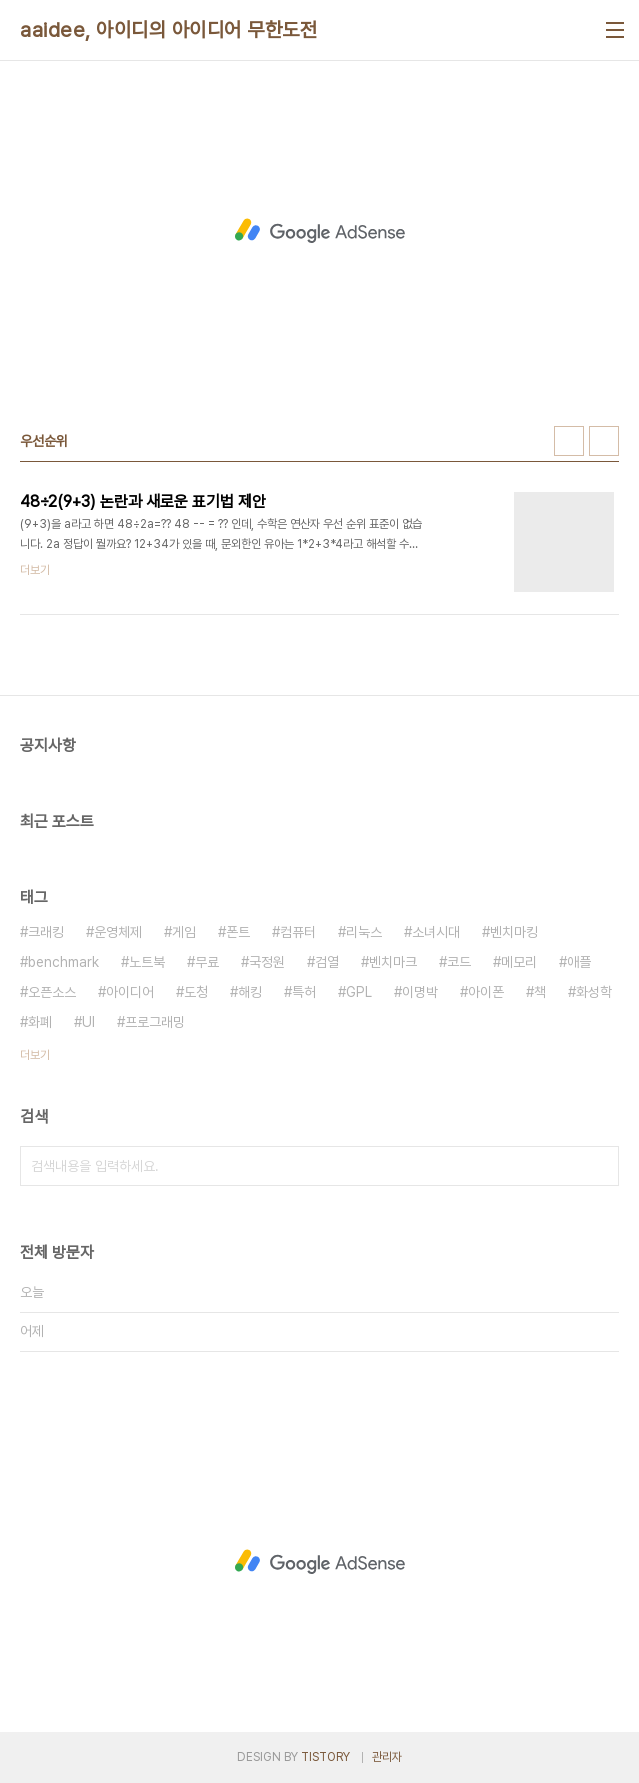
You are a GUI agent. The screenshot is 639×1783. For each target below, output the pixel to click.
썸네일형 (569, 441)
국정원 (267, 962)
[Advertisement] (319, 231)
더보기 (35, 1055)
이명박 (420, 992)
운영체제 (118, 932)
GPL (359, 992)
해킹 (250, 992)
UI (88, 1022)
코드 (459, 962)
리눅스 (364, 932)
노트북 (147, 962)
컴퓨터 (298, 932)
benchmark (63, 962)
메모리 (519, 962)
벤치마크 (393, 962)
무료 (207, 962)
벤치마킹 (514, 932)
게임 (184, 932)
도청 (196, 992)
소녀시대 (436, 932)
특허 (304, 992)
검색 (599, 1166)
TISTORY (325, 1757)
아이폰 (486, 992)
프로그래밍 (155, 1022)
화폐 (40, 1022)
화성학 (594, 992)
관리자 (387, 1757)
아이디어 (130, 992)
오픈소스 (52, 992)
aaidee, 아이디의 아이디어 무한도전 (168, 30)
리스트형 (604, 441)
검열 (327, 962)
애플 (579, 962)
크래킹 (46, 932)
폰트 (238, 932)
